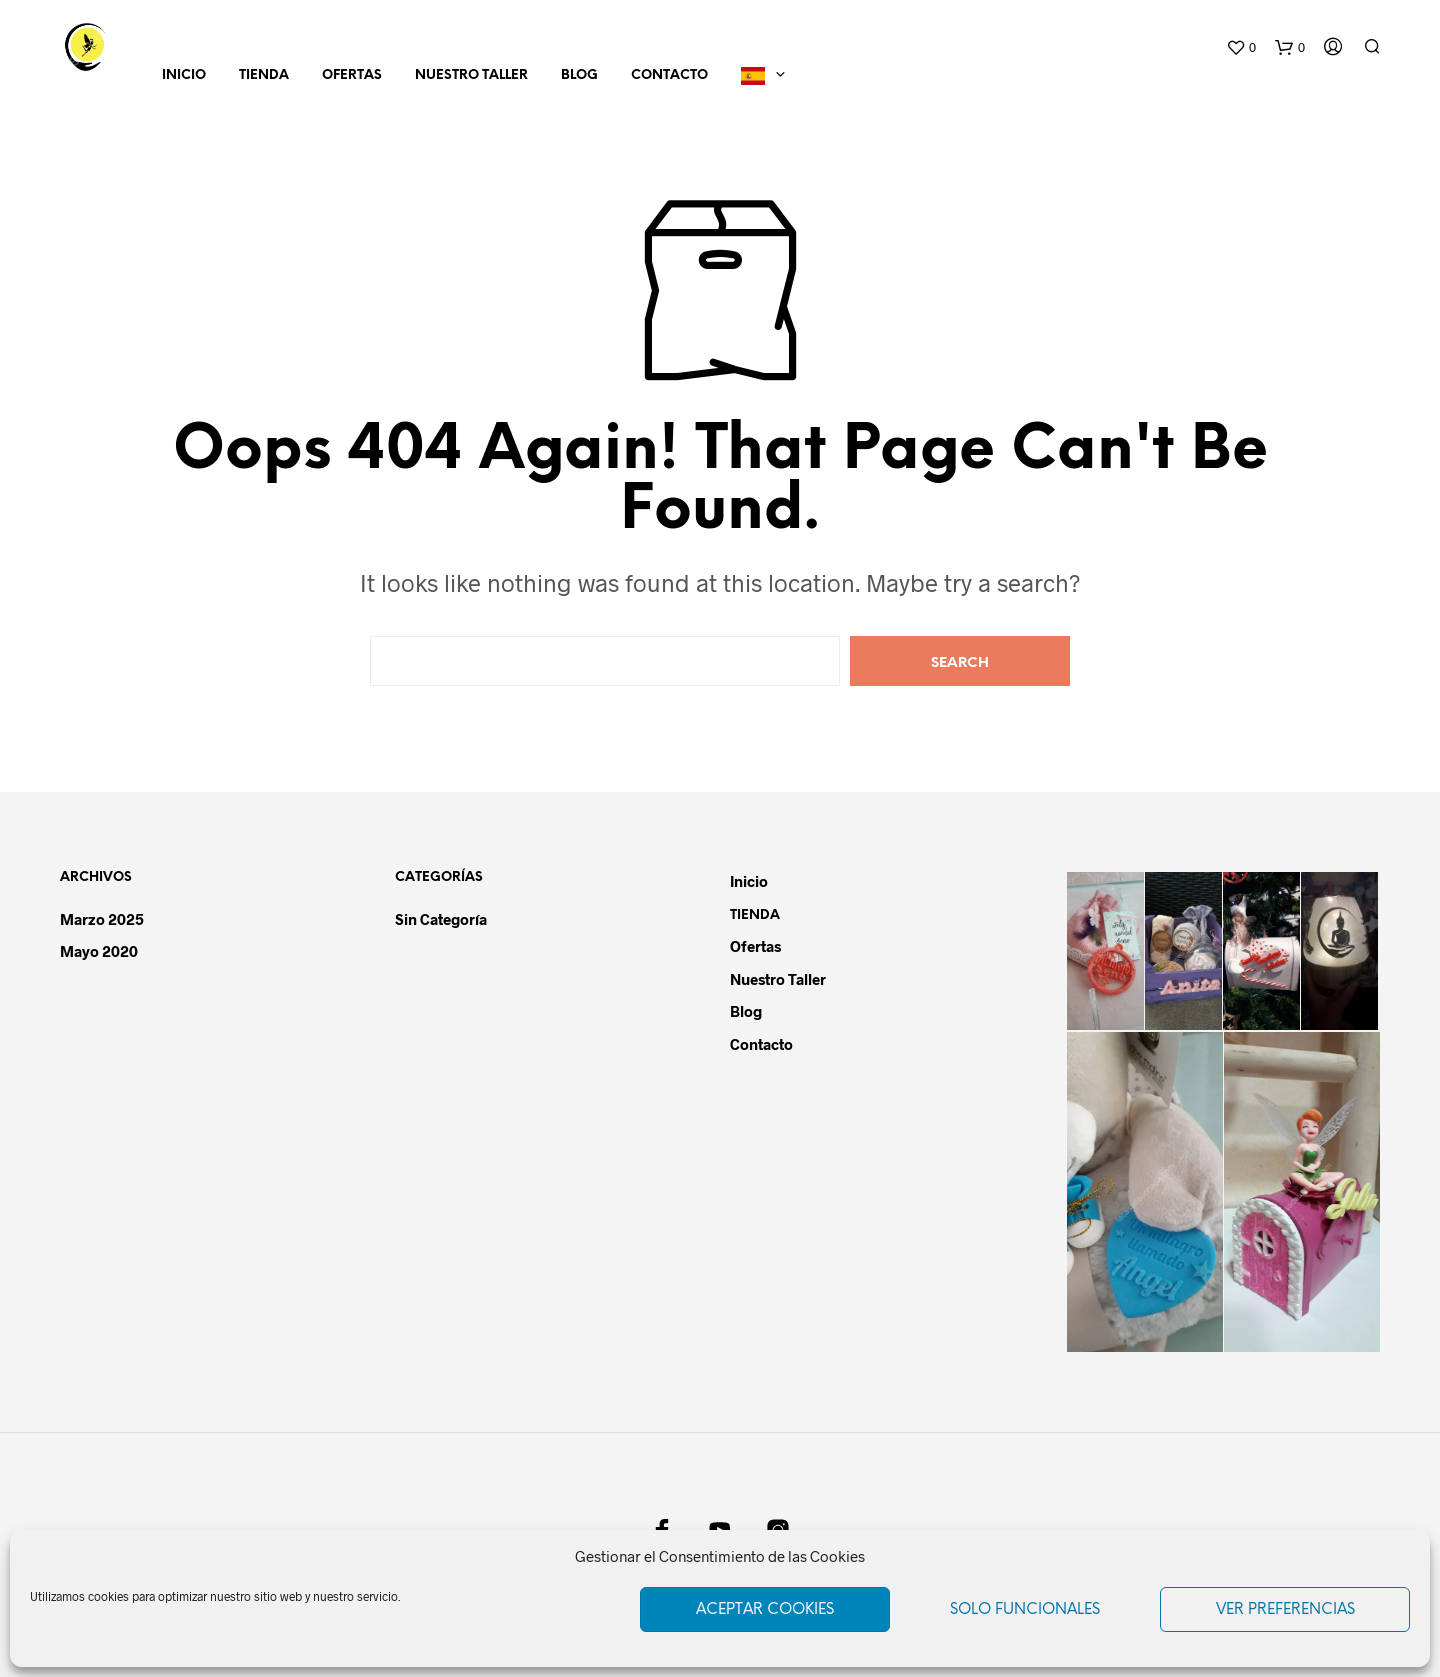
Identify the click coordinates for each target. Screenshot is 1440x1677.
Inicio (184, 75)
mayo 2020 (99, 951)
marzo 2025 (102, 919)
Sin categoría (441, 919)
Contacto (669, 75)
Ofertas (352, 75)
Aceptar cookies (765, 1610)
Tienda (264, 75)
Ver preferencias (1285, 1610)
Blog (579, 75)
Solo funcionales (1025, 1610)
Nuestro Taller (471, 75)
